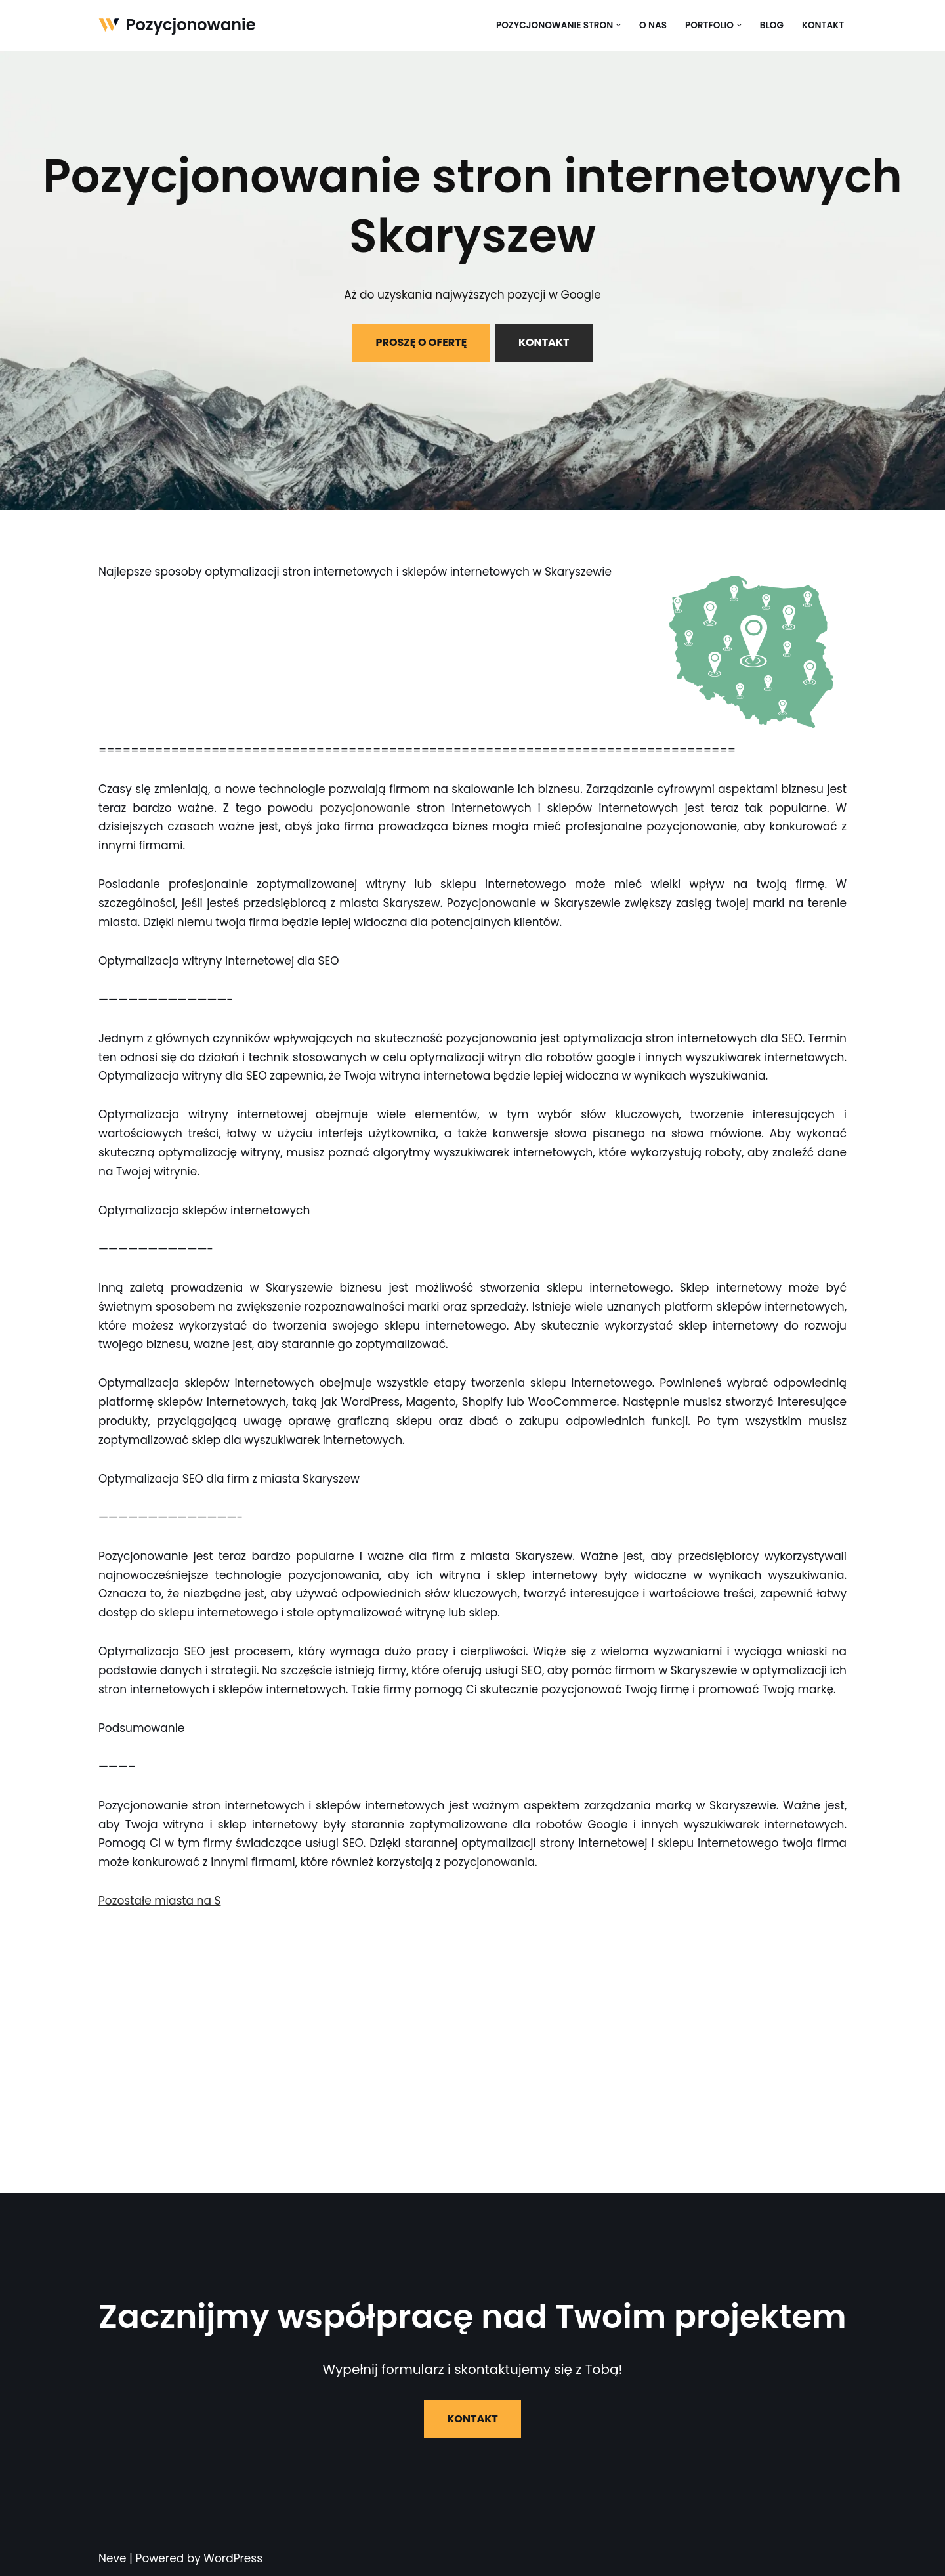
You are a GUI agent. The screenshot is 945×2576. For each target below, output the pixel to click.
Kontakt (823, 25)
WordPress (232, 2558)
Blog (772, 25)
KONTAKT (544, 342)
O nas (653, 25)
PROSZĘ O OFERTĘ (421, 342)
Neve (112, 2558)
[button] (618, 25)
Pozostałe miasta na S (159, 1901)
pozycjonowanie (365, 808)
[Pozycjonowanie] (177, 25)
